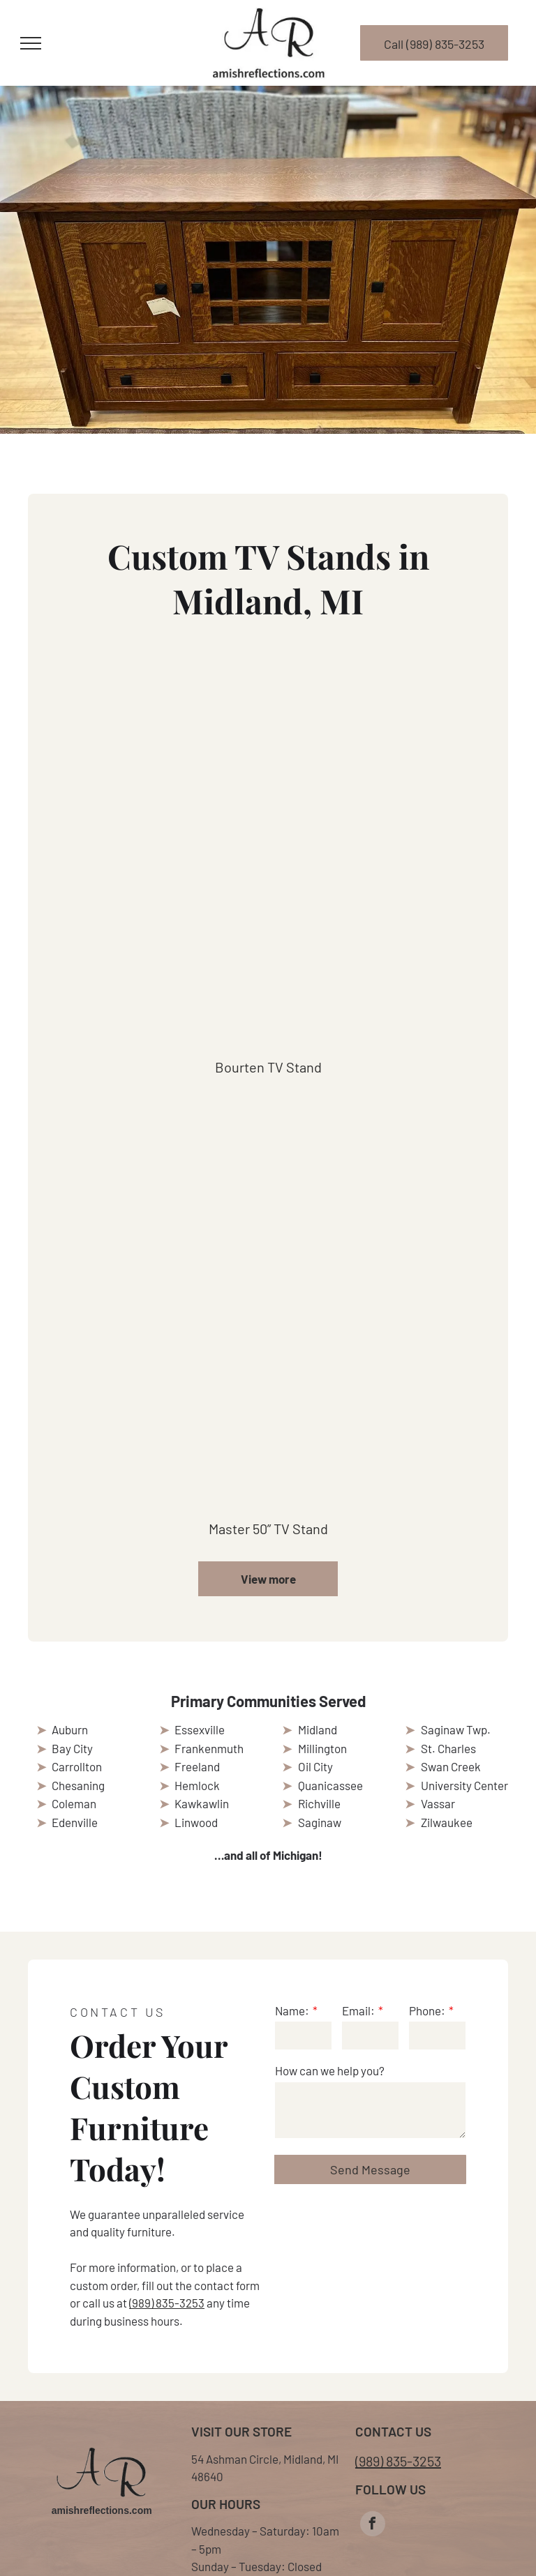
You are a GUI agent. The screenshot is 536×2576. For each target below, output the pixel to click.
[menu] (31, 43)
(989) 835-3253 (166, 2303)
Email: (358, 2010)
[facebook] (372, 2525)
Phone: (427, 2010)
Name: (292, 2010)
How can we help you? (330, 2070)
